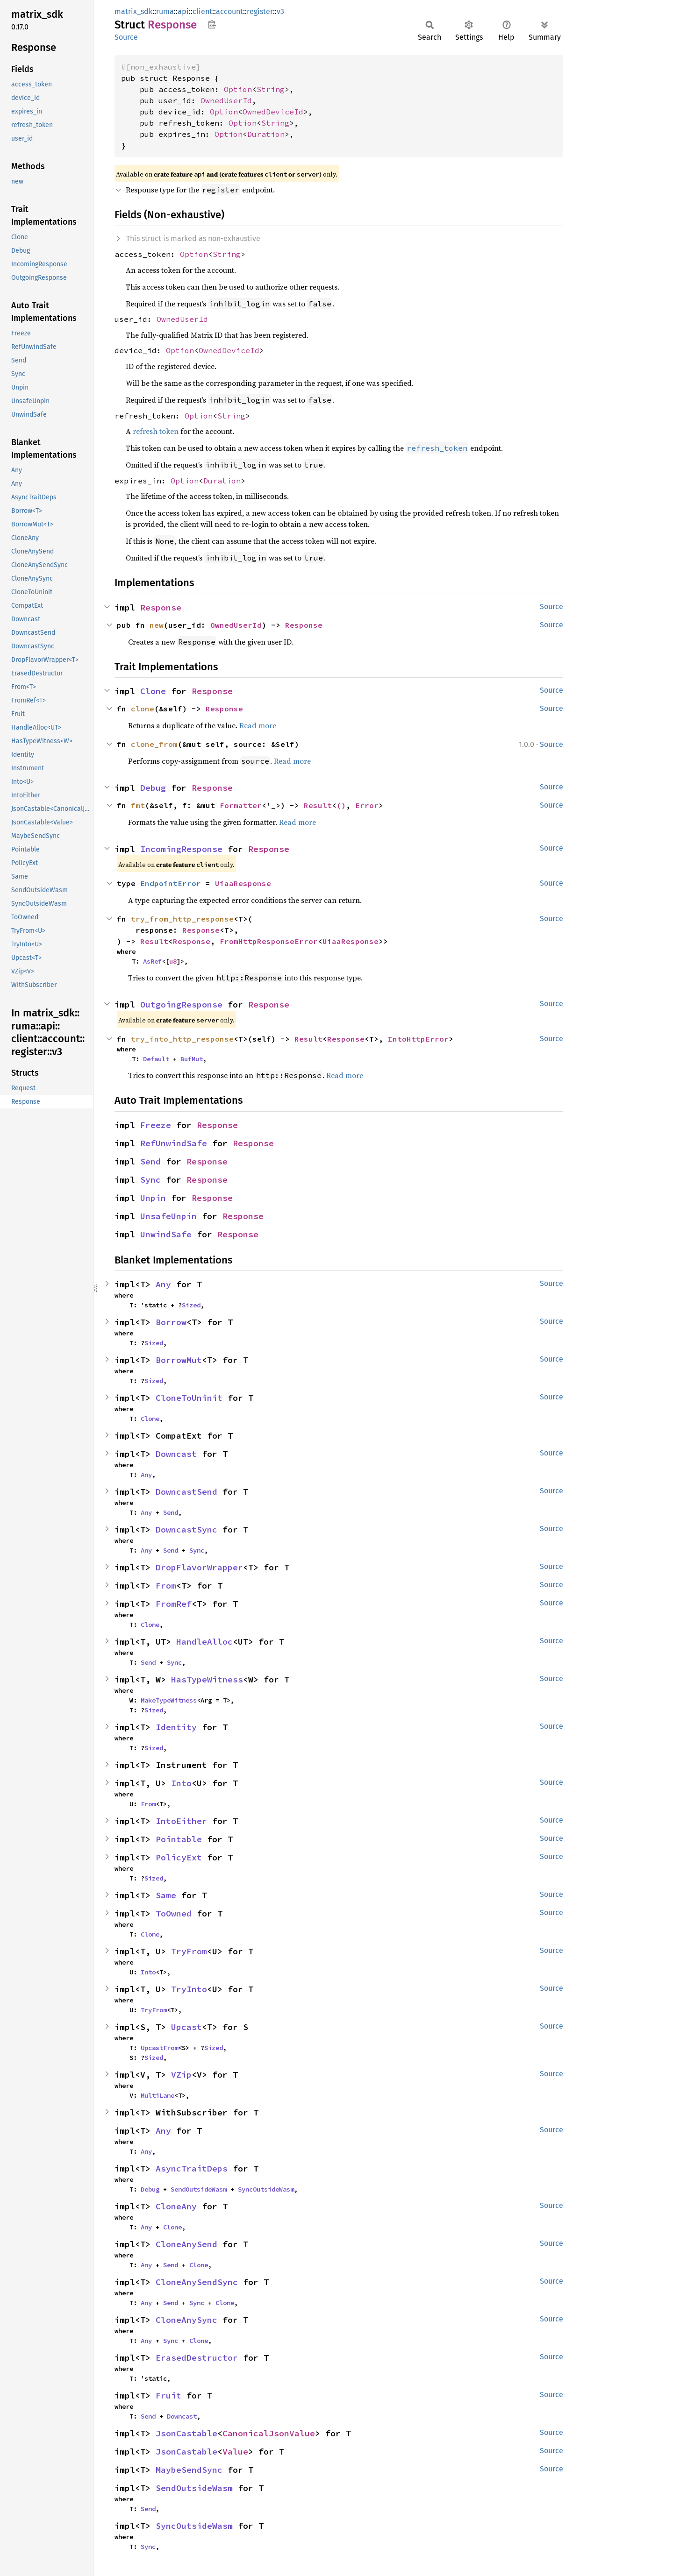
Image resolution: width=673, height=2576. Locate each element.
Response (160, 607)
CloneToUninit (189, 1397)
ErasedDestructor (197, 2357)
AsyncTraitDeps (192, 2168)
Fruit (168, 2395)
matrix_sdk (133, 11)
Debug (153, 787)
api (183, 11)
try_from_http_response (182, 918)
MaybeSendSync (189, 2469)
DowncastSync (186, 1529)
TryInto (189, 1989)
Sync (150, 1179)
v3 (280, 11)
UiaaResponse (243, 883)
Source (126, 37)
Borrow (171, 1322)
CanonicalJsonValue (268, 2433)
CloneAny (176, 2206)
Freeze (155, 1125)
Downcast (176, 1453)
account (229, 11)
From (166, 1585)
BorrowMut (179, 1360)
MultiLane (157, 2095)
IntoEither (181, 1821)
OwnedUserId (226, 100)
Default (156, 1059)
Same (166, 1895)
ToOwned (174, 1913)
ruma (165, 11)
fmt (138, 805)
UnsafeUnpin (168, 1216)
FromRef (174, 1603)
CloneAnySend (186, 2244)
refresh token (156, 431)
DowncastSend (186, 1491)
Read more (257, 725)
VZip (181, 2074)
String (271, 89)
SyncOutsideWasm (266, 2189)
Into (181, 1783)
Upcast (186, 2027)
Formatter (241, 805)
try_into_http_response (182, 1038)
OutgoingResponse (181, 1004)
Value (235, 2451)
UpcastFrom (159, 2048)
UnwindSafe (166, 1234)
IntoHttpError (418, 1038)
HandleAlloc (204, 1641)
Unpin (153, 1197)
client (202, 11)
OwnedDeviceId (273, 111)
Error (367, 805)
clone (142, 708)
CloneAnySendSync (197, 2282)
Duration (266, 134)
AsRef (152, 961)
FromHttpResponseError (269, 941)
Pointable (179, 1839)
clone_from (154, 744)
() (341, 805)
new (157, 625)
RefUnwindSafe (173, 1143)
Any (163, 1284)
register (260, 11)
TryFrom (189, 1951)
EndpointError (170, 883)
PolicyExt (179, 1857)
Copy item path (212, 24)
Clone (153, 691)
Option (238, 89)
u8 (173, 961)
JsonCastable (186, 2433)
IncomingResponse (181, 849)
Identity (176, 1727)
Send (150, 1161)
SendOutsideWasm (199, 2189)
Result (318, 805)
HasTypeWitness (207, 1679)
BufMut (191, 1059)
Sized (191, 1305)
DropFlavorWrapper (199, 1567)
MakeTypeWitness (169, 1700)
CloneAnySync (186, 2319)
